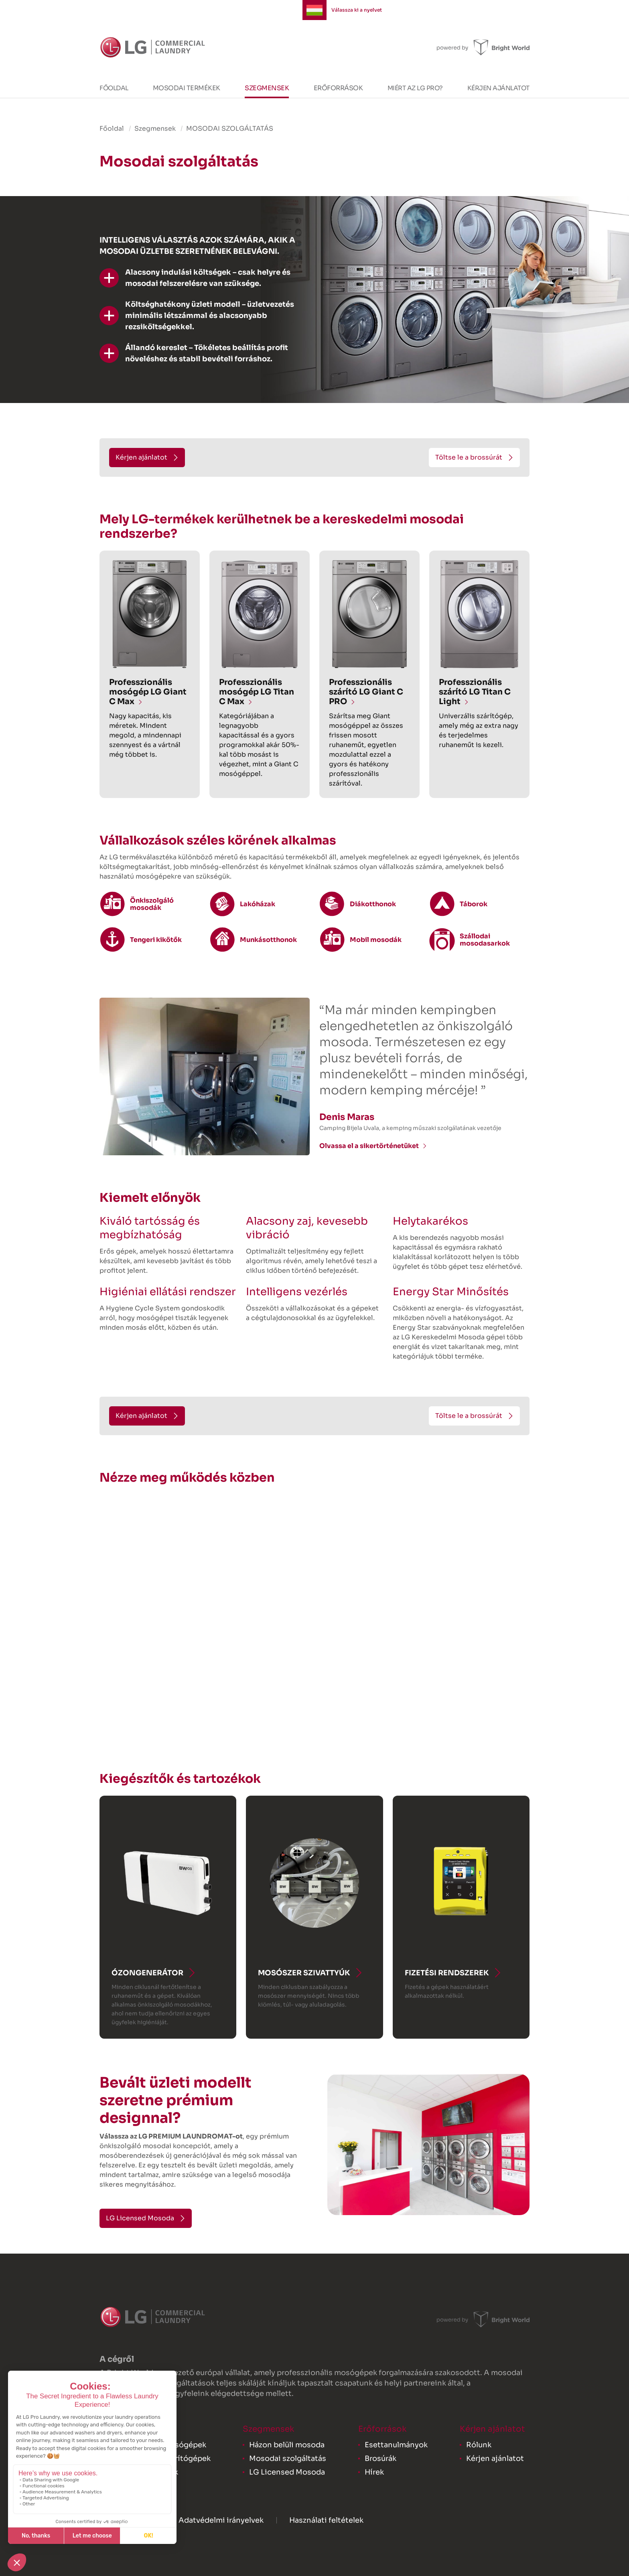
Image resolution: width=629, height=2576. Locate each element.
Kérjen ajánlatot (498, 88)
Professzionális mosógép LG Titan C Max (256, 692)
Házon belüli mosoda (287, 2444)
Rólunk (478, 2444)
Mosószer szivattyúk (304, 1972)
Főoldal (113, 88)
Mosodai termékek (186, 88)
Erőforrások (338, 88)
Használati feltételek (326, 2520)
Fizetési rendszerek (447, 1972)
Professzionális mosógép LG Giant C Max (148, 692)
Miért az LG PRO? (415, 88)
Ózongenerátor (147, 1972)
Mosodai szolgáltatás (287, 2458)
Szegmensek (267, 88)
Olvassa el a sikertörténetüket (369, 1146)
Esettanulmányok (396, 2444)
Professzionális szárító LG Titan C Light (475, 692)
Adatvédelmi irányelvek (221, 2520)
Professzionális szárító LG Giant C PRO (366, 692)
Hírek (374, 2472)
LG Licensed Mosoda (287, 2472)
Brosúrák (380, 2458)
